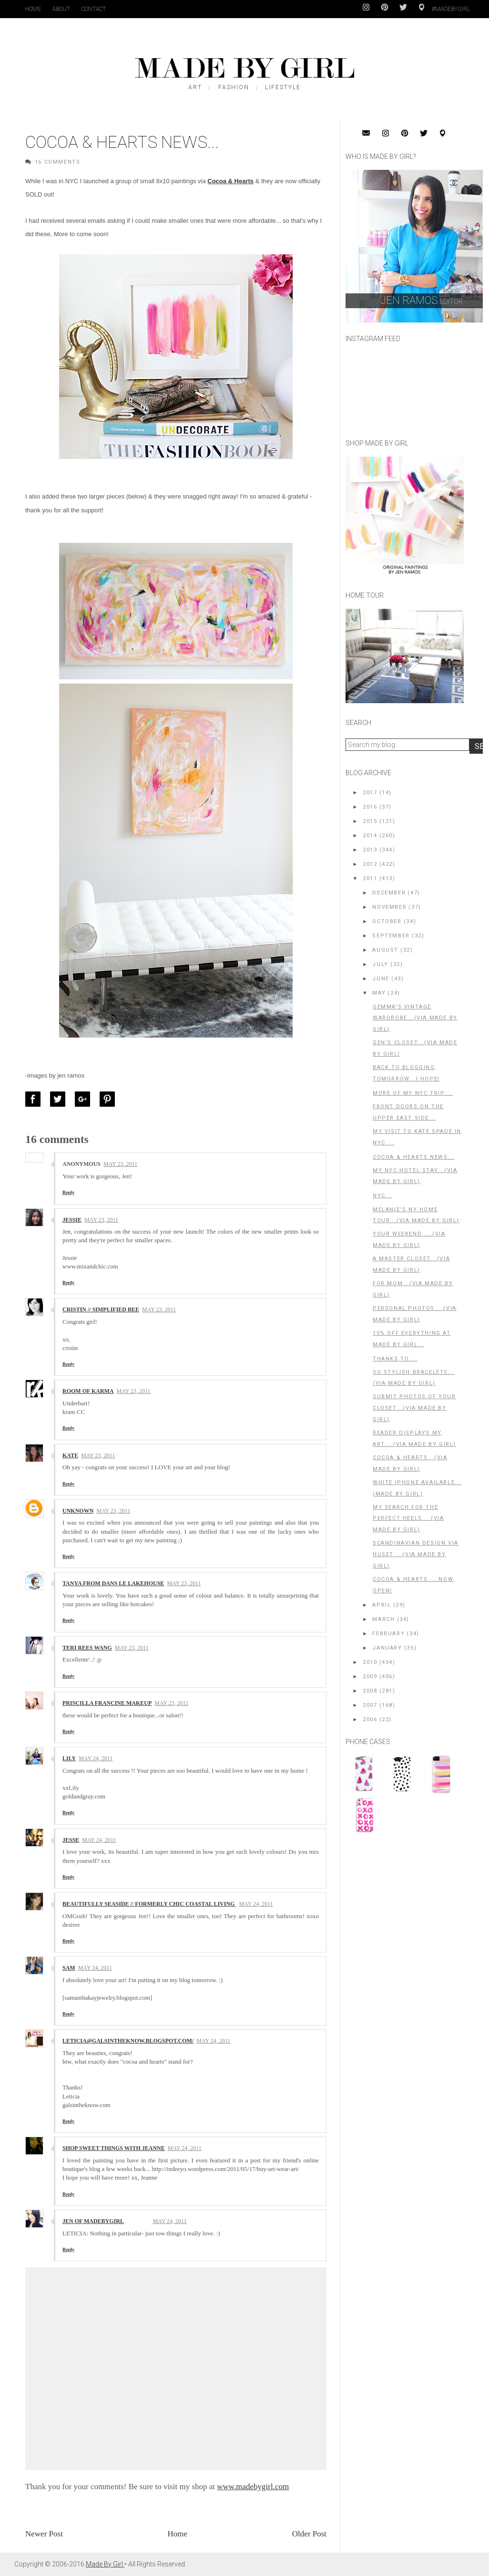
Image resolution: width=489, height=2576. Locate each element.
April (381, 1605)
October (386, 921)
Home (33, 9)
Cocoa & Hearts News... (413, 1157)
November (389, 907)
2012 (370, 864)
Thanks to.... (395, 1359)
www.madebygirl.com (253, 2486)
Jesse (70, 1840)
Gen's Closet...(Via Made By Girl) (415, 1048)
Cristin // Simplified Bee (100, 1309)
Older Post (309, 2533)
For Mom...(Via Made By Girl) (413, 1289)
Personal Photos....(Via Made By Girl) (415, 1314)
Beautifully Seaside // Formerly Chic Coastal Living (149, 1904)
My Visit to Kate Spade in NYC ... (417, 1137)
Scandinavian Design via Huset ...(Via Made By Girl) (415, 1554)
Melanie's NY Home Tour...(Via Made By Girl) (416, 1215)
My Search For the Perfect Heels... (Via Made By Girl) (408, 1518)
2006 (370, 1719)
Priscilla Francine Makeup (107, 1703)
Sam (68, 1967)
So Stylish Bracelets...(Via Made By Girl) (414, 1378)
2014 (370, 835)
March (383, 1619)
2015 (370, 821)
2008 (370, 1691)
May (379, 993)
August (385, 950)
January (387, 1648)
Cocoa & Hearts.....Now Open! (413, 1585)
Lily (69, 1758)
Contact (94, 9)
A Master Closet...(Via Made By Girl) (411, 1264)
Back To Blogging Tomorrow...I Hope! (406, 1073)
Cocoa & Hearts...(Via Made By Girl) (410, 1463)
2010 (370, 1662)
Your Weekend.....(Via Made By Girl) (409, 1239)
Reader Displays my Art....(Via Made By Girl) (414, 1438)
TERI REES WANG (87, 1647)
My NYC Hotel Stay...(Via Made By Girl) (415, 1176)
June (380, 979)
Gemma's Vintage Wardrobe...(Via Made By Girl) (415, 1018)
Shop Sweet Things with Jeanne (113, 2148)
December (389, 893)
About (61, 9)
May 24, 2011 (95, 1758)
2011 (370, 878)
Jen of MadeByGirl (93, 2221)
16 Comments (58, 162)
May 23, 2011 (120, 1164)
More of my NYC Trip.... (413, 1093)
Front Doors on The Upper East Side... (408, 1112)
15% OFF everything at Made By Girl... (412, 1339)
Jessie (72, 1219)
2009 (370, 1676)
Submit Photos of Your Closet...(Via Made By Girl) (414, 1408)
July (380, 964)
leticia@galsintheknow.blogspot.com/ (128, 2040)
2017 (370, 792)
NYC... (382, 1196)
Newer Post (44, 2533)
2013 (370, 850)
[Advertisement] (417, 1907)
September (390, 936)
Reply (68, 1192)
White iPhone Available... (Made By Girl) (417, 1488)
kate (70, 1455)
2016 (370, 807)
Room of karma (88, 1391)
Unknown (77, 1510)
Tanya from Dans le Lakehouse (113, 1583)
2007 (370, 1705)
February (388, 1634)
